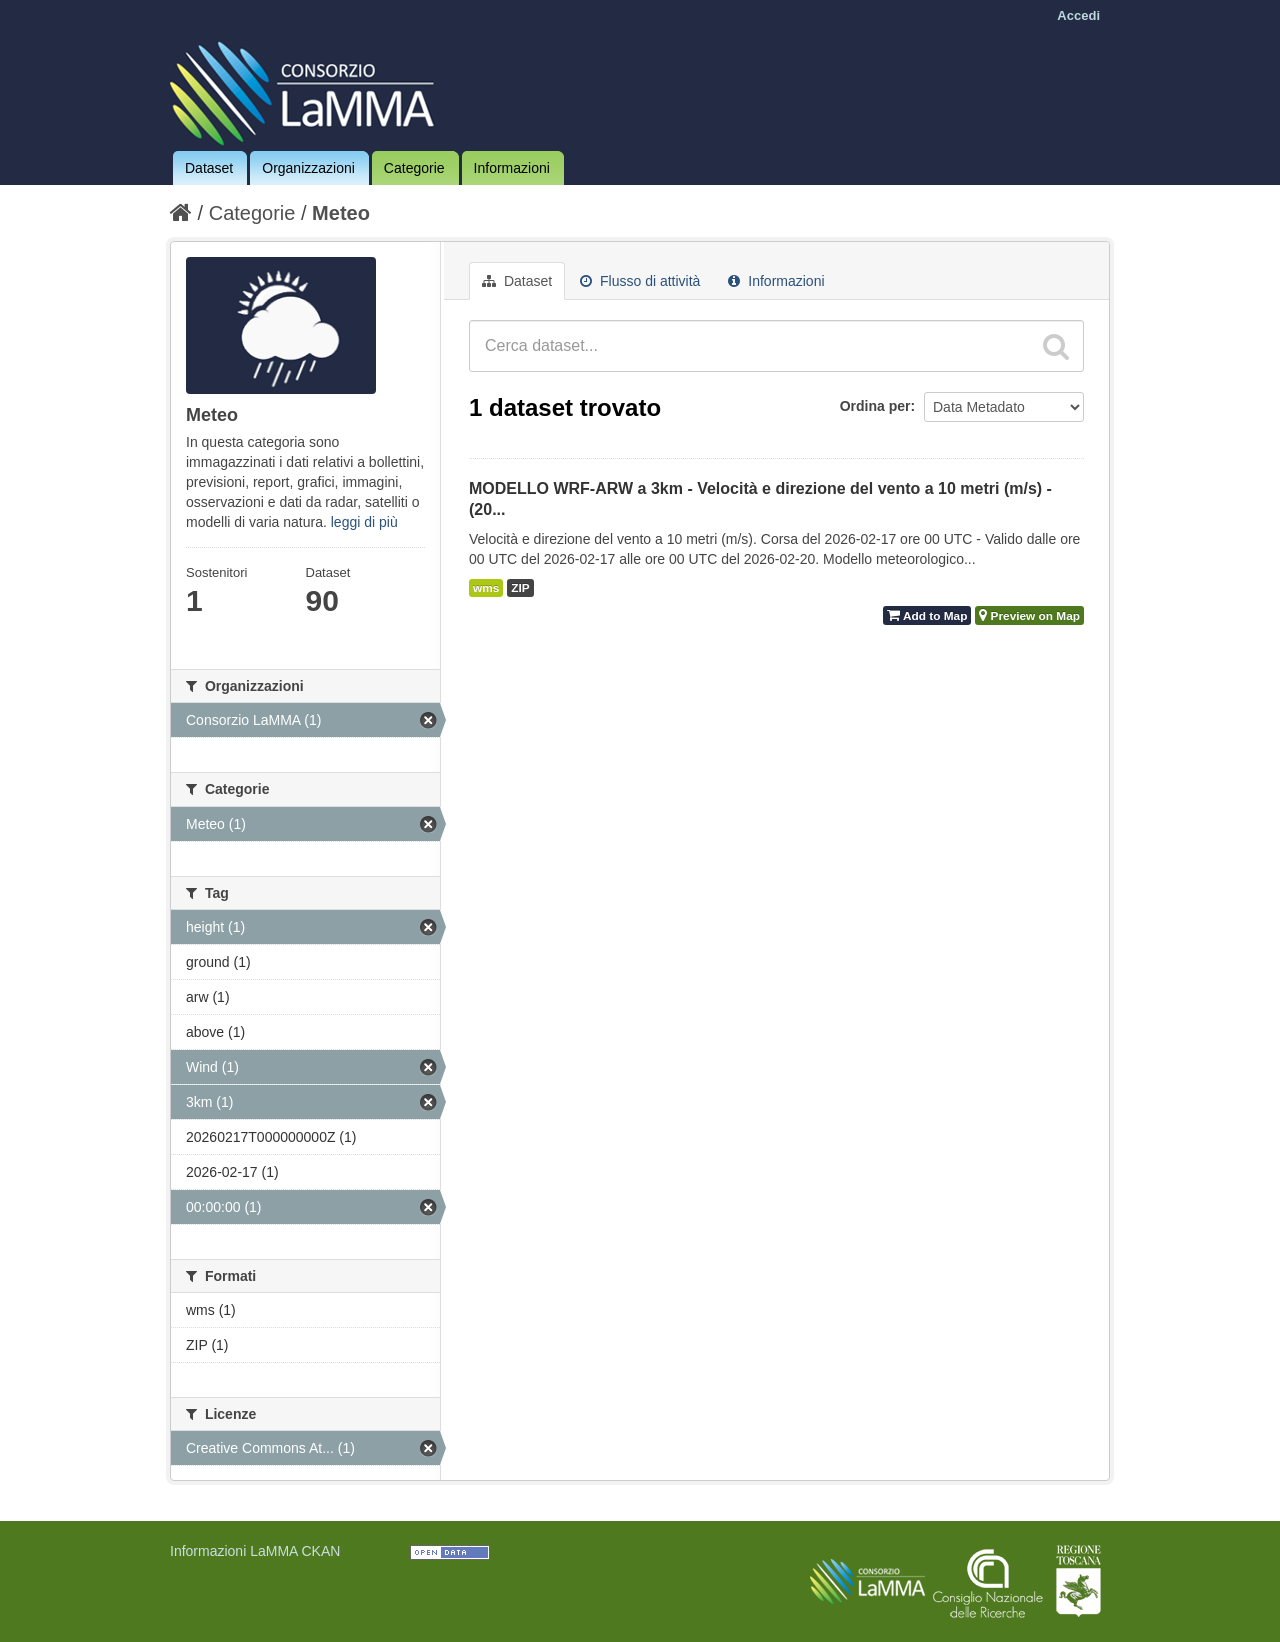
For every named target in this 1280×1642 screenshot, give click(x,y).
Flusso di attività (640, 281)
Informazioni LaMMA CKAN (255, 1551)
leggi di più (364, 522)
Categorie (414, 168)
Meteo (341, 213)
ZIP (520, 588)
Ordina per (875, 406)
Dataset (209, 168)
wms (486, 588)
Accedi (1078, 15)
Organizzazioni (308, 168)
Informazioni (512, 168)
